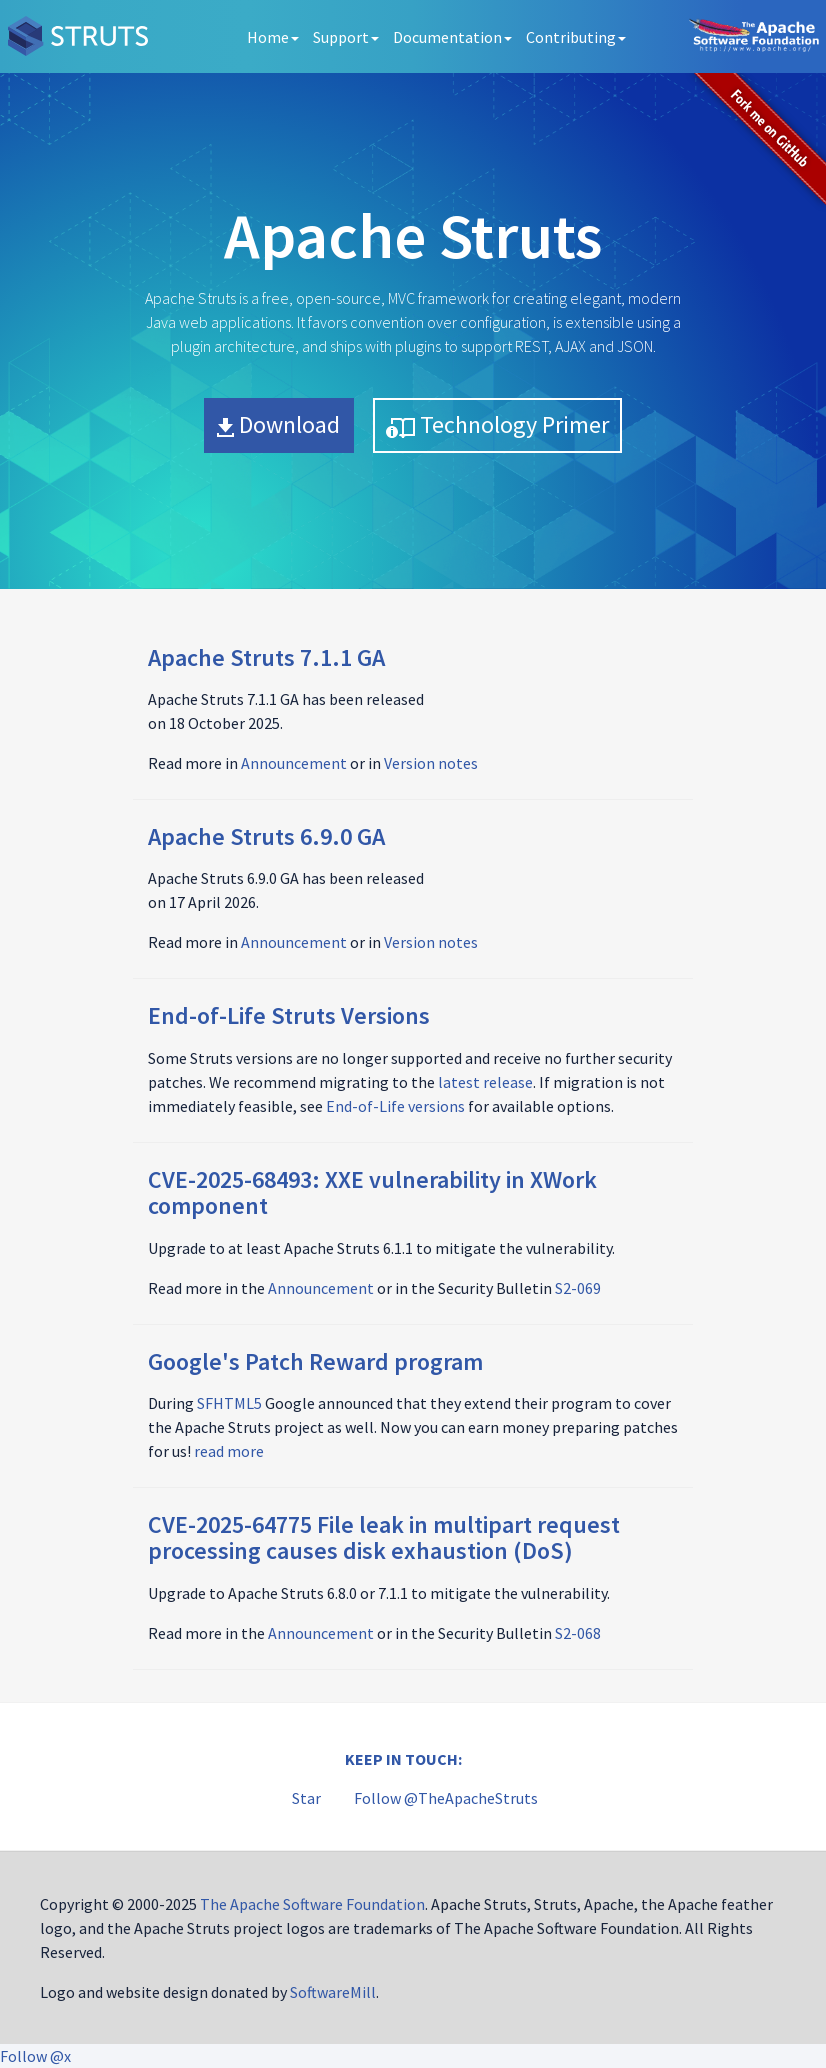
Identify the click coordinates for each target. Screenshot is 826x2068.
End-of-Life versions (395, 1106)
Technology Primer (497, 424)
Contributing (576, 37)
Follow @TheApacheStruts (446, 1798)
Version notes (431, 763)
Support (346, 37)
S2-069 (578, 1288)
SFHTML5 (229, 1403)
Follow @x (35, 2056)
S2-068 (578, 1633)
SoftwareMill (333, 1992)
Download (278, 424)
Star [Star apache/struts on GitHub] (306, 1798)
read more (229, 1451)
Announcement (294, 763)
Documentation (452, 37)
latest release (485, 1082)
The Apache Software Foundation (312, 1904)
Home (273, 37)
